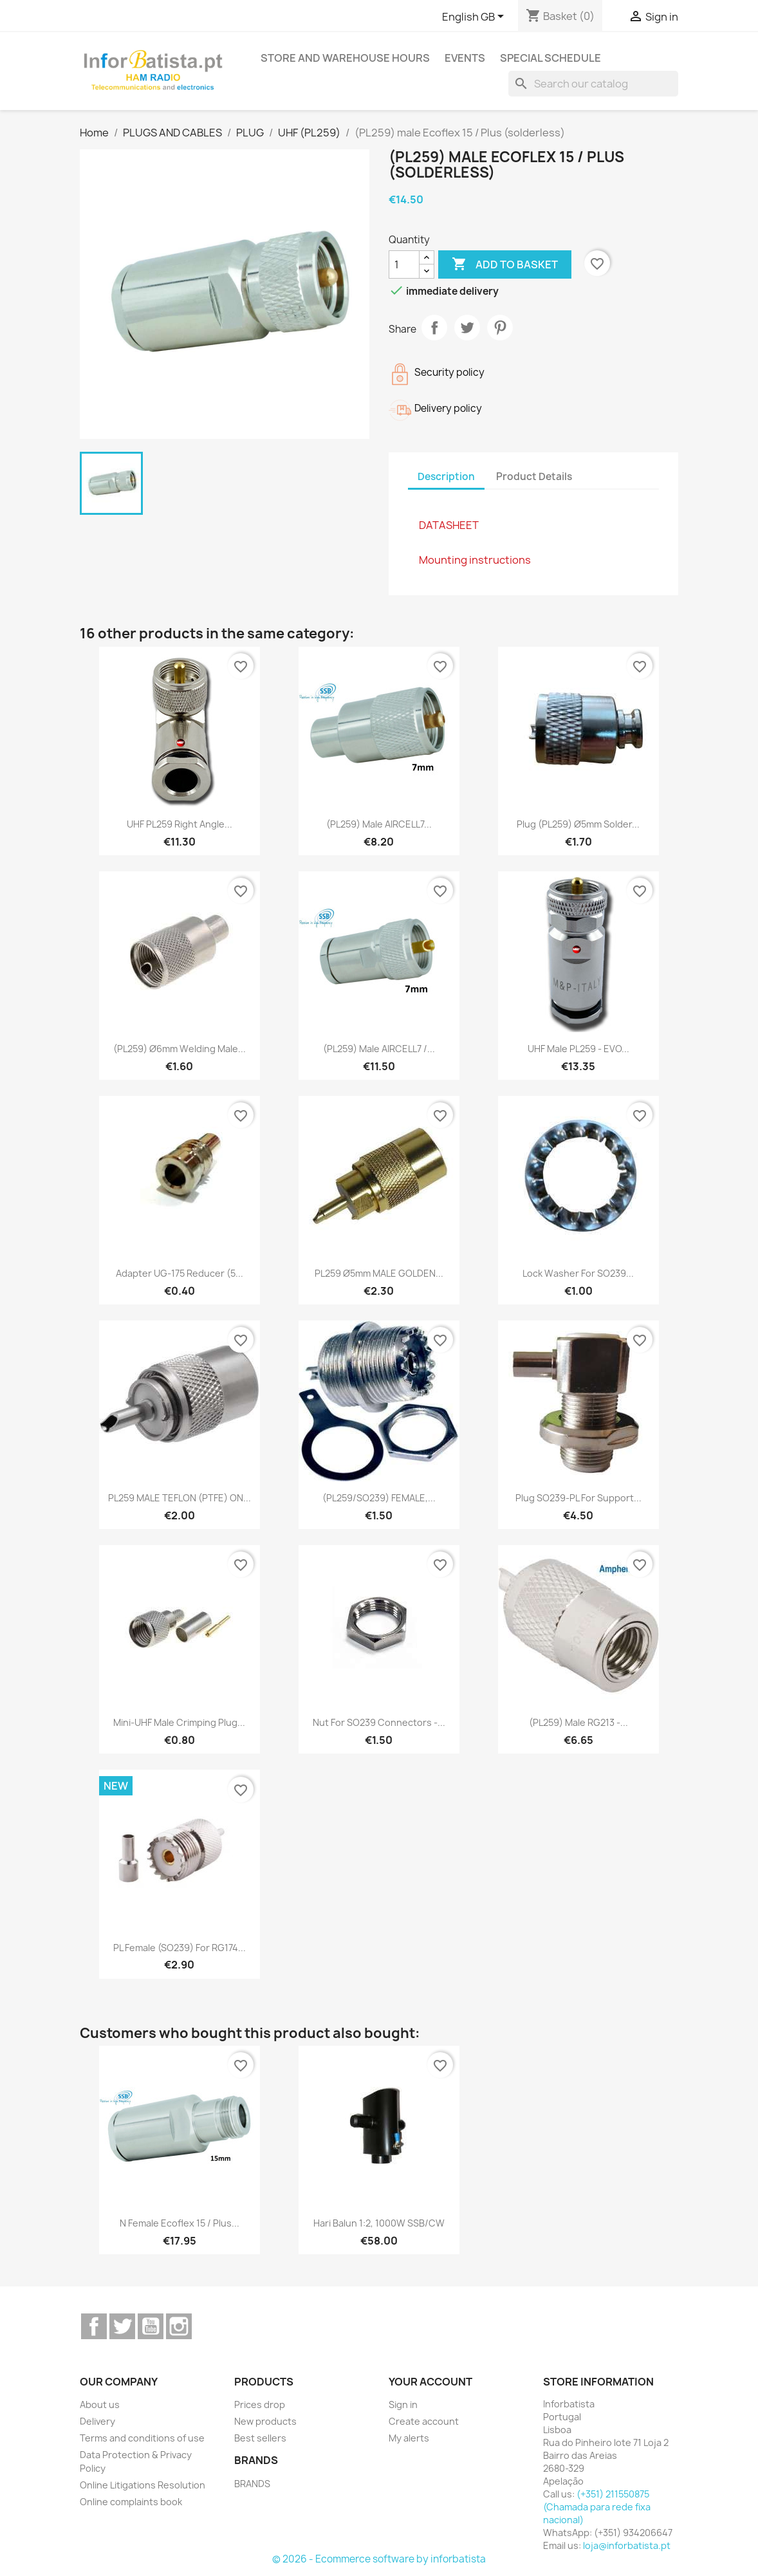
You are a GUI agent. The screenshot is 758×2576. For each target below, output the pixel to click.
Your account (430, 2382)
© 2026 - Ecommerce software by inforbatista (379, 2559)
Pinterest (500, 327)
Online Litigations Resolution (142, 2485)
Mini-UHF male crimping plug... (179, 1722)
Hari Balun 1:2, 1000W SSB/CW (379, 2223)
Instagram (179, 2326)
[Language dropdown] (475, 17)
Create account (424, 2421)
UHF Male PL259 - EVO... (578, 1048)
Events (465, 58)
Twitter (122, 2326)
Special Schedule (550, 58)
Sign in (403, 2404)
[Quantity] (404, 264)
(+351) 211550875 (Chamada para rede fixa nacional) (597, 2507)
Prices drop (259, 2404)
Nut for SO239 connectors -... (379, 1722)
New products (265, 2421)
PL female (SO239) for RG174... (179, 1947)
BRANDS (252, 2484)
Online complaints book (131, 2502)
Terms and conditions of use (142, 2438)
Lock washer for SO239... (578, 1273)
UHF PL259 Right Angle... (179, 824)
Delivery (97, 2421)
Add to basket (505, 264)
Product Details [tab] (534, 476)
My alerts (409, 2438)
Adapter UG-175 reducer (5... (179, 1273)
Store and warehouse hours (345, 58)
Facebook (94, 2326)
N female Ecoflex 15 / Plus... (179, 2223)
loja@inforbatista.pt (626, 2545)
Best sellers (260, 2438)
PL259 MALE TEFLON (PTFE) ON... (179, 1498)
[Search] (593, 84)
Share (434, 327)
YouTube (150, 2326)
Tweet (467, 327)
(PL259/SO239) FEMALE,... (379, 1498)
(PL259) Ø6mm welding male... (179, 1048)
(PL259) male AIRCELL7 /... (379, 1048)
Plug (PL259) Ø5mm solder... (578, 824)
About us (100, 2404)
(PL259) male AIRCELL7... (379, 824)
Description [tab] (446, 476)
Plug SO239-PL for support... (578, 1498)
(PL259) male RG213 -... (578, 1722)
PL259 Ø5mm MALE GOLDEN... (379, 1273)
